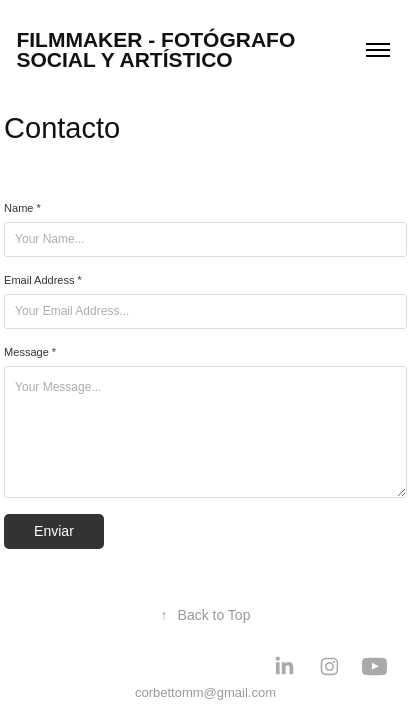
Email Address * (43, 280)
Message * (30, 352)
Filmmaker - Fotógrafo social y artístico (158, 49)
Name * (22, 208)
